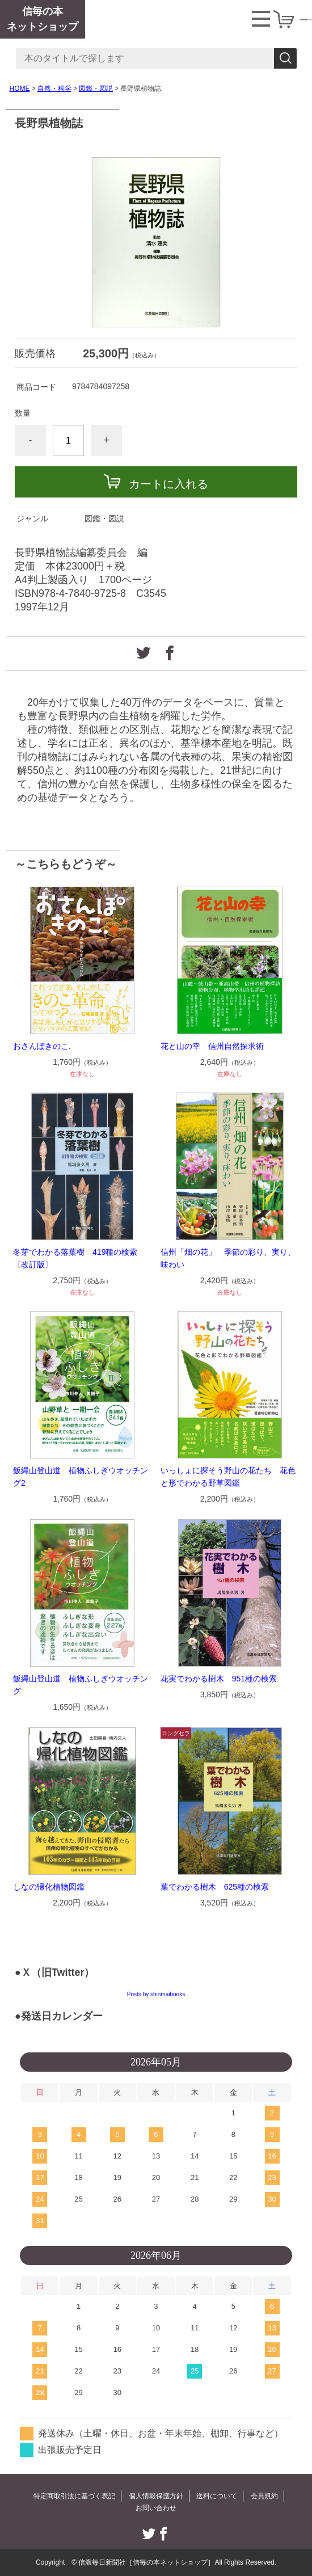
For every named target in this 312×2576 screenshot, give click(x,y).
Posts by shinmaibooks (156, 1994)
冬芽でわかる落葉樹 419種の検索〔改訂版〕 (75, 1258)
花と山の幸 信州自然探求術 (212, 1046)
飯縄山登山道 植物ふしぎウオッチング (80, 1685)
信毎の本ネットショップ (42, 19)
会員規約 (264, 2496)
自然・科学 (54, 88)
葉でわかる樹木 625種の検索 (215, 1886)
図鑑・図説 (96, 88)
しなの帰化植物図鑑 (49, 1886)
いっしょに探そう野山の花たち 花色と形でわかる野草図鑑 (228, 1476)
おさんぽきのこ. (42, 1046)
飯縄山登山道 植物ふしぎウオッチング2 (80, 1476)
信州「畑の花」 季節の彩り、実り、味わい (228, 1258)
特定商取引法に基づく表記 (74, 2496)
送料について (216, 2496)
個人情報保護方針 (156, 2496)
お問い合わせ (156, 2508)
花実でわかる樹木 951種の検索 (219, 1678)
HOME (20, 88)
